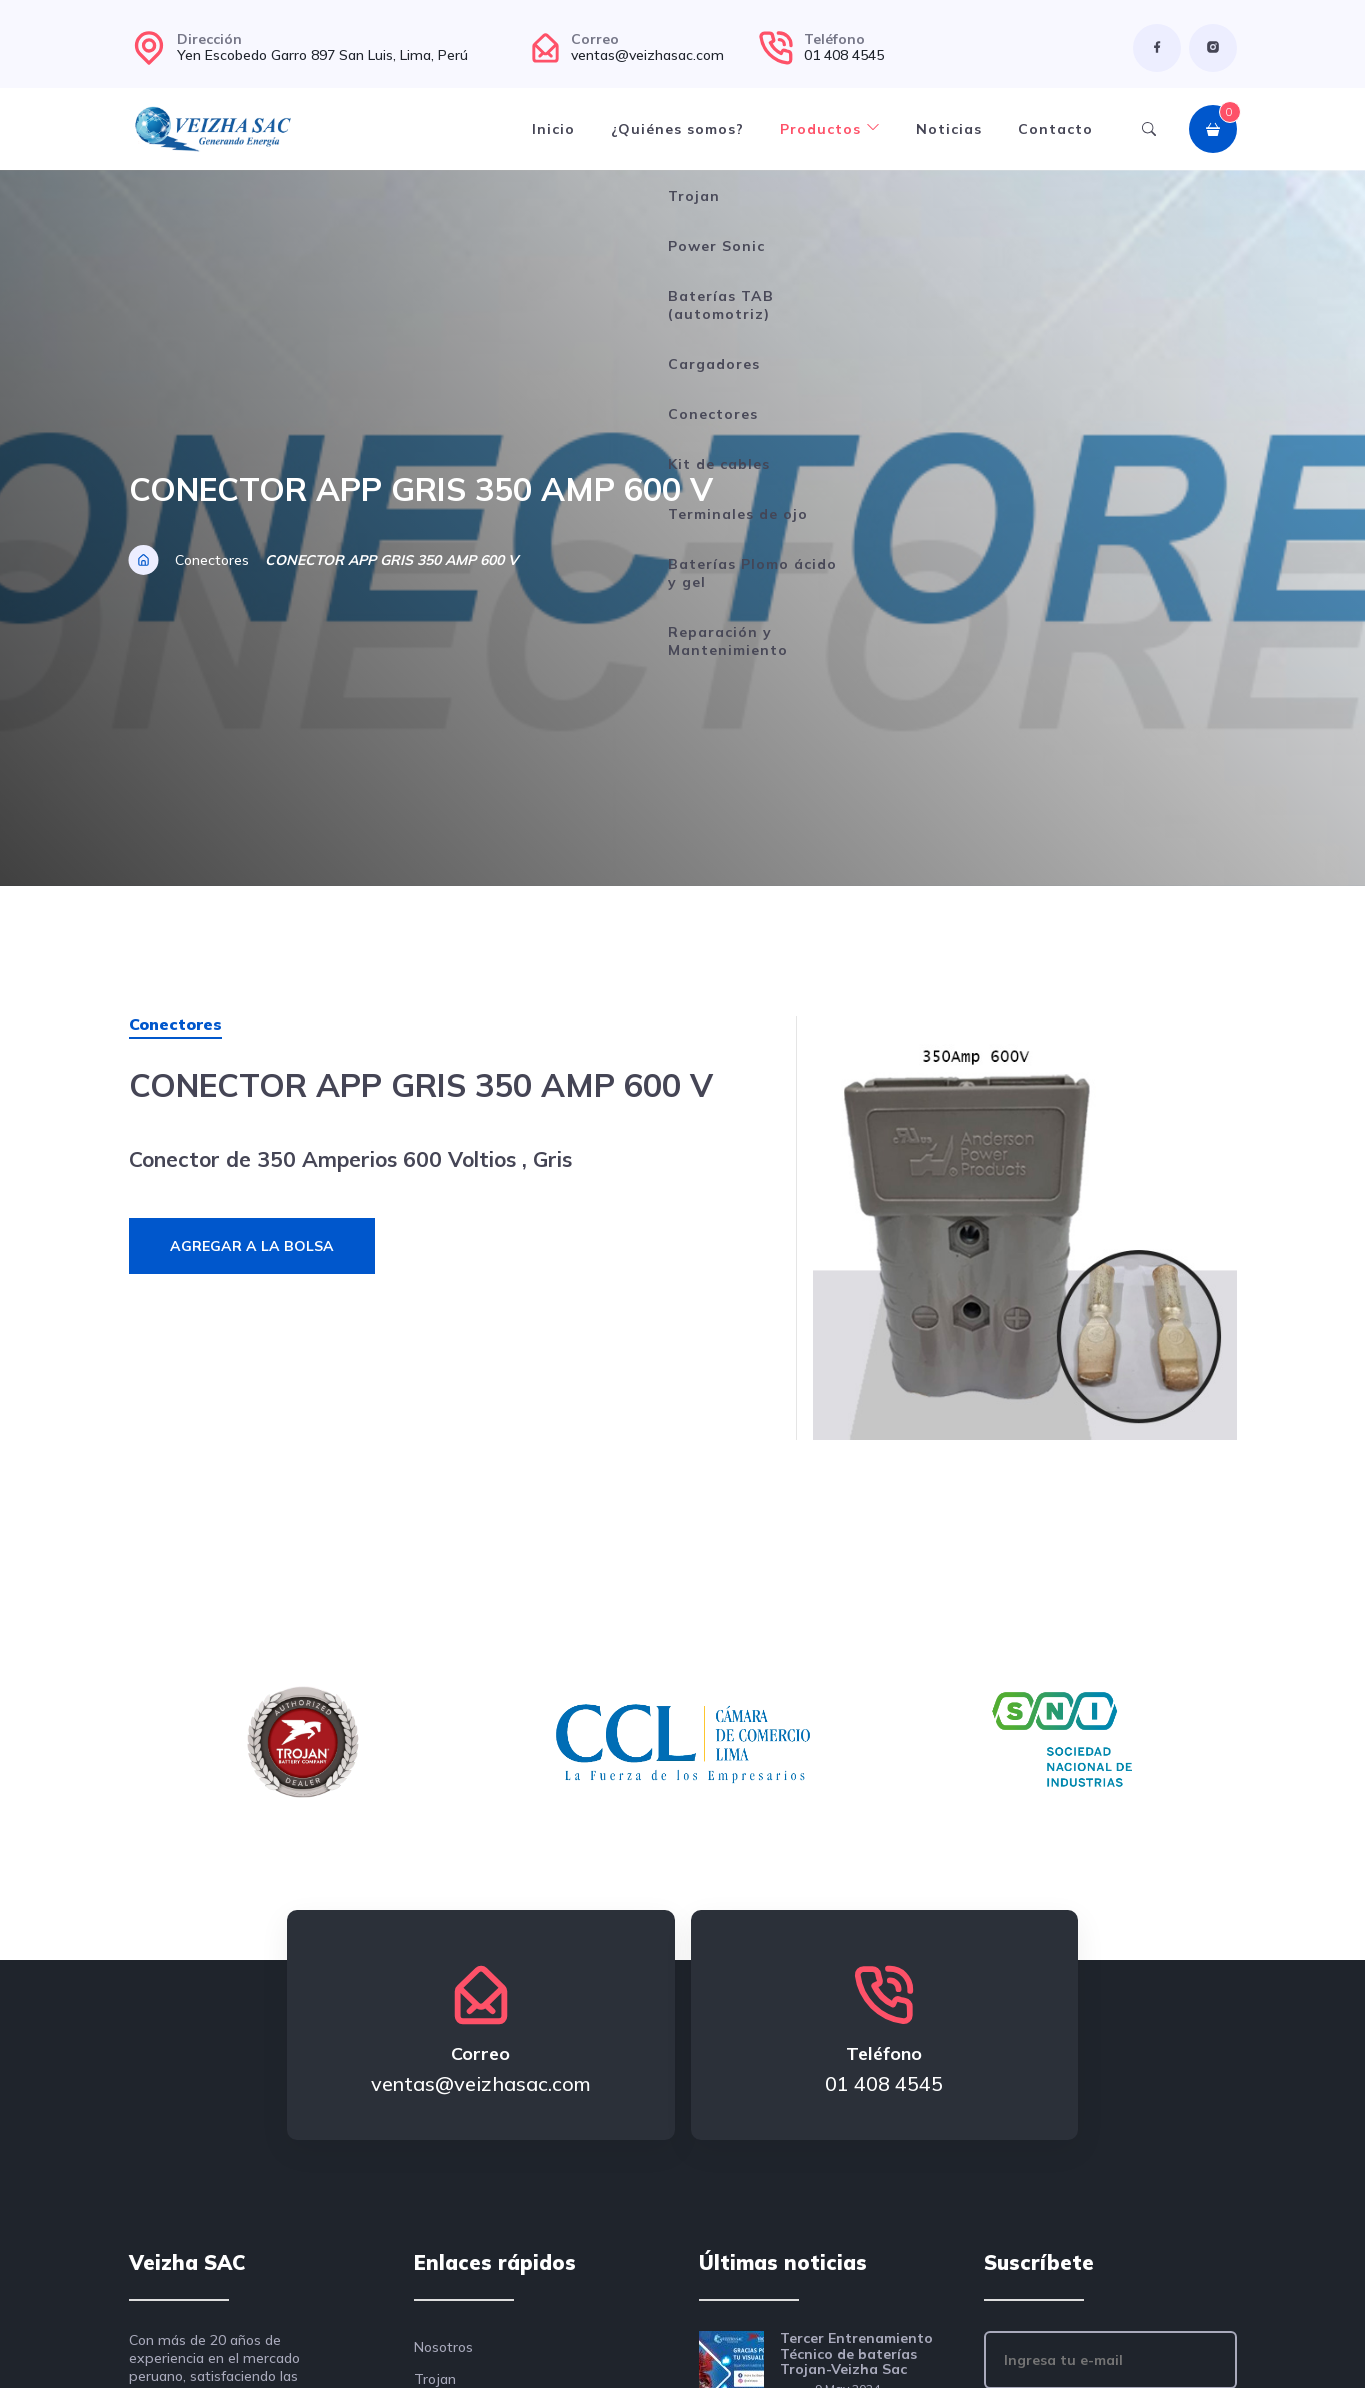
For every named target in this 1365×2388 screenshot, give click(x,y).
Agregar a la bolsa (252, 1246)
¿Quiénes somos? (677, 129)
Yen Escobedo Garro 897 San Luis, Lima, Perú (322, 55)
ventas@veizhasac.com (647, 55)
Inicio (553, 129)
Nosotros (443, 2347)
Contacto (1055, 129)
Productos (830, 129)
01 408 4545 (844, 55)
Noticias (949, 129)
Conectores (212, 560)
